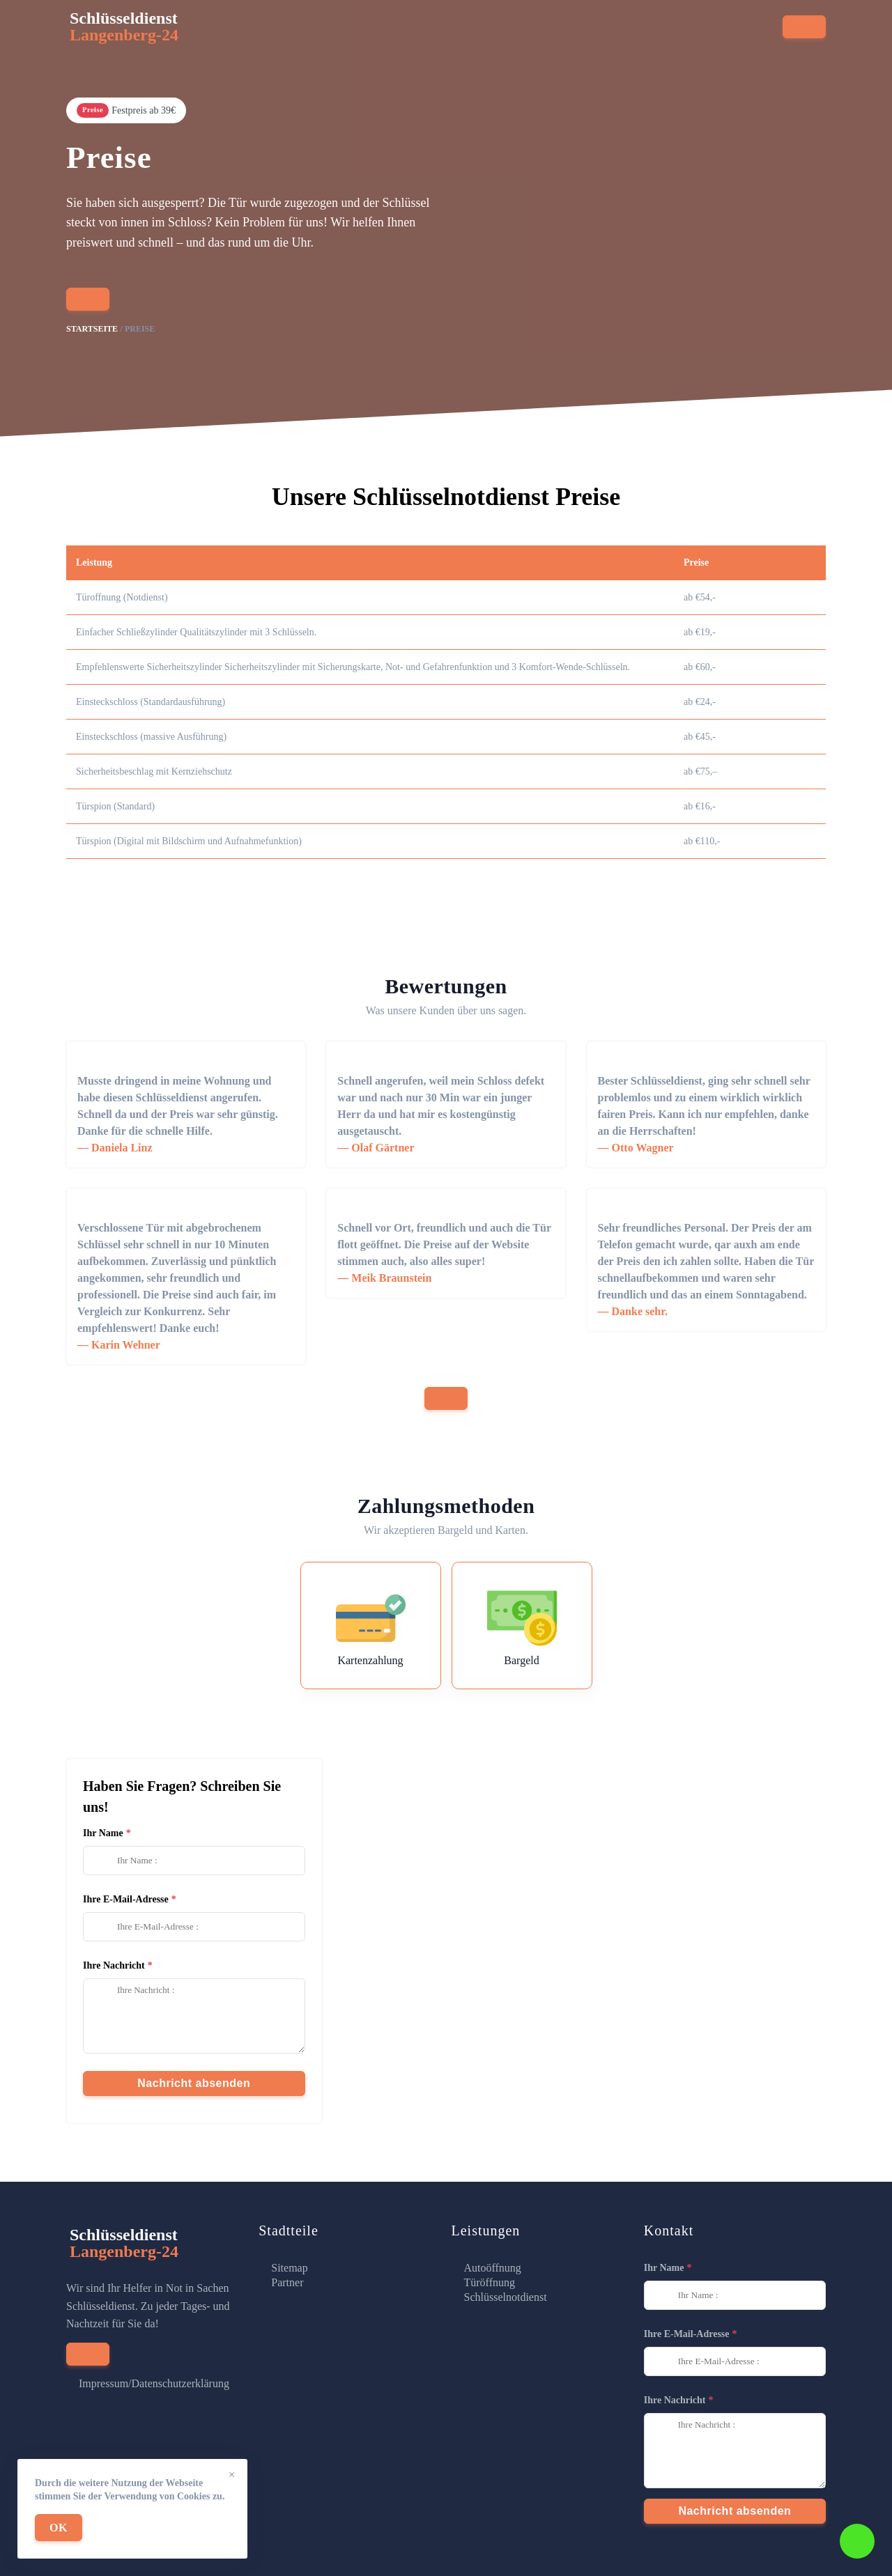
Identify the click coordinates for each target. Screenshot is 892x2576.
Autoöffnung (492, 2268)
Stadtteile (412, 33)
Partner (287, 2282)
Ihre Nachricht (114, 1965)
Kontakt (532, 33)
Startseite (214, 33)
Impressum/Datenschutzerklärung (154, 2383)
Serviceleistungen (313, 33)
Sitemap (289, 2268)
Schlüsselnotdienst (505, 2297)
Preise (475, 33)
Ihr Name (103, 1833)
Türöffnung (489, 2282)
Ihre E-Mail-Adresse (126, 1899)
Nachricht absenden (193, 2083)
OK (58, 2528)
